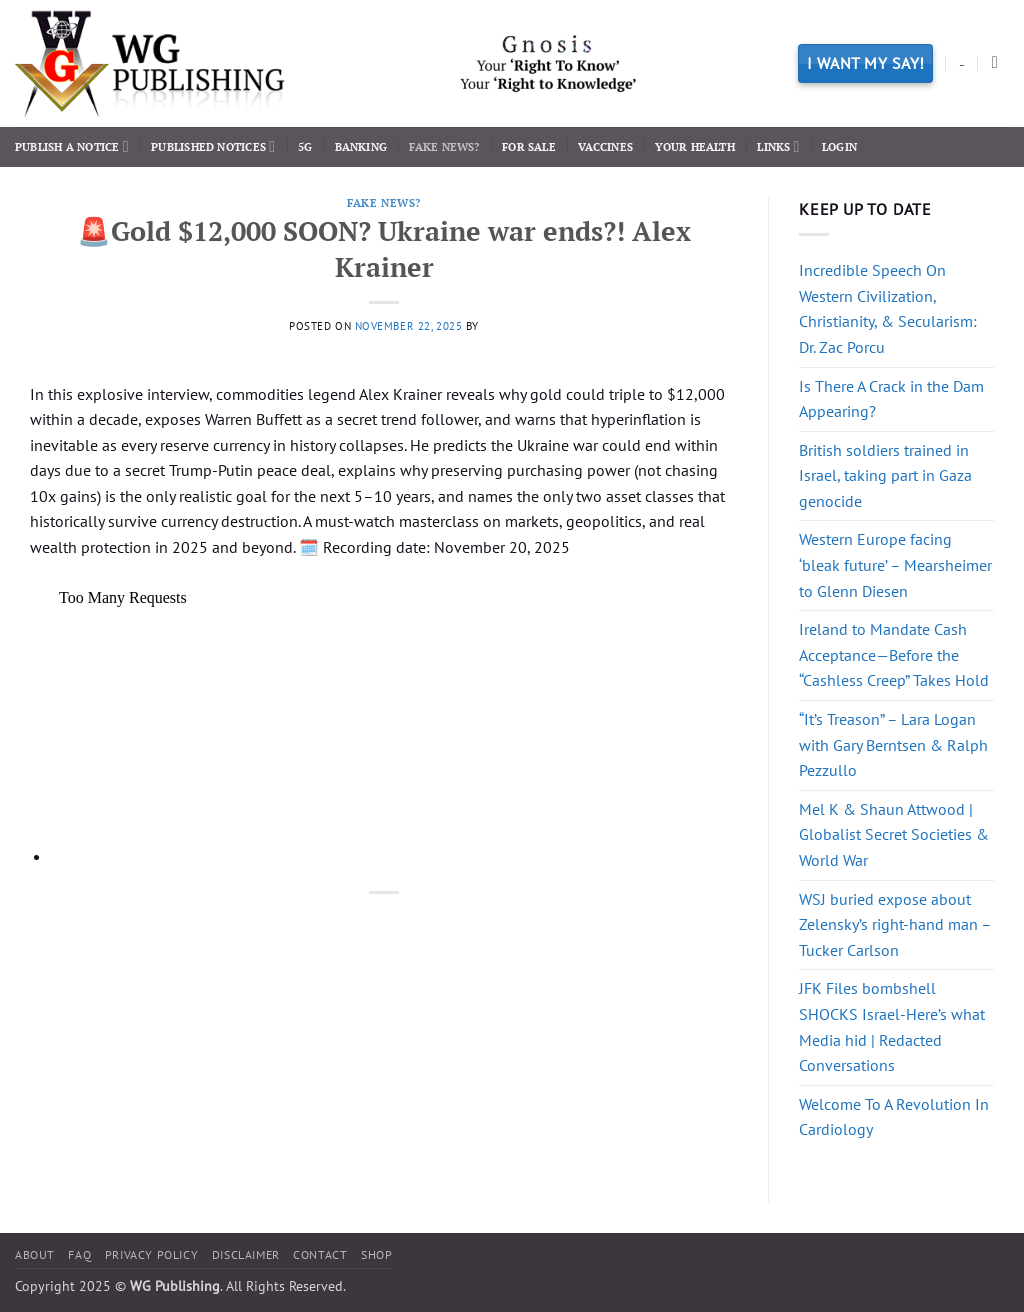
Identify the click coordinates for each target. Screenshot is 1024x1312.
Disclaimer (246, 1254)
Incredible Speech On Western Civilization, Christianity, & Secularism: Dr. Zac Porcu (888, 308)
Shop (376, 1254)
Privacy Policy (152, 1254)
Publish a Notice (72, 146)
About (35, 1254)
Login (839, 146)
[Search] (1000, 63)
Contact (320, 1254)
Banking (361, 146)
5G (305, 146)
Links (778, 146)
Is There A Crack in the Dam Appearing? (891, 399)
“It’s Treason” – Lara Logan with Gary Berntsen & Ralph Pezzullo (893, 744)
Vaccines (605, 146)
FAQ (79, 1254)
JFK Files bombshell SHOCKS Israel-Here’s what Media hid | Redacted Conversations (892, 1026)
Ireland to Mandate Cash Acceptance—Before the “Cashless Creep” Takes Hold (894, 654)
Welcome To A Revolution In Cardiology (894, 1117)
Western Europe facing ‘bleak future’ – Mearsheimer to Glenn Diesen (895, 564)
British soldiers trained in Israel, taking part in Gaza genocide (885, 475)
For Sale (529, 146)
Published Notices (213, 146)
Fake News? (444, 146)
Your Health (694, 146)
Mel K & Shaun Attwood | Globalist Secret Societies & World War (894, 834)
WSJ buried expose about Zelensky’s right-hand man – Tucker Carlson (895, 924)
